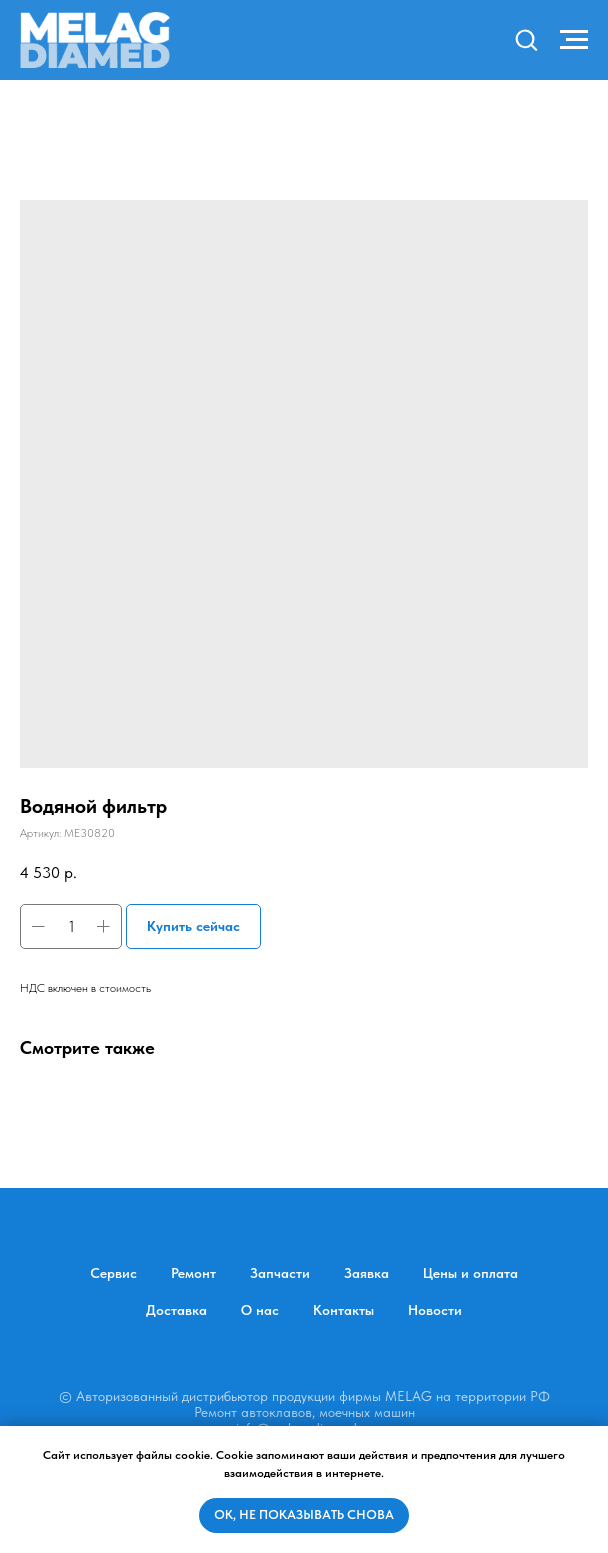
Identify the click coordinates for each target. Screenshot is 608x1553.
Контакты (343, 1310)
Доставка (176, 1310)
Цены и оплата (470, 1273)
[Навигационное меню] (574, 40)
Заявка (366, 1273)
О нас (260, 1310)
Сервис (113, 1273)
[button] (526, 39)
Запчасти (280, 1273)
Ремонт (193, 1273)
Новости (435, 1310)
